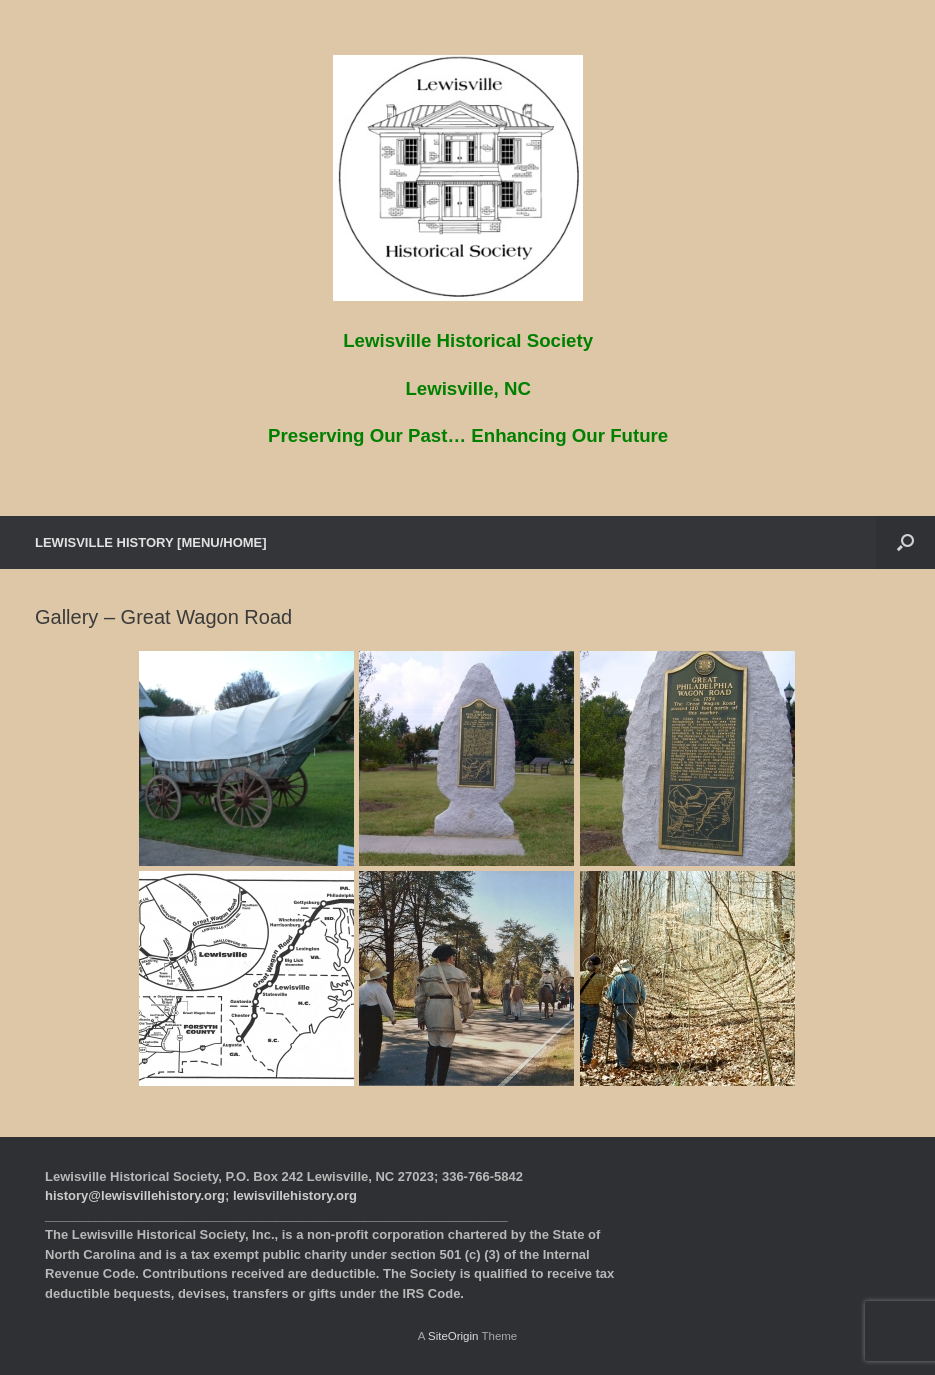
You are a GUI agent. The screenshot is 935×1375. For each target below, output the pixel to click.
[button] (905, 542)
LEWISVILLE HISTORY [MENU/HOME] (151, 542)
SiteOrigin (453, 1336)
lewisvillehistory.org (295, 1195)
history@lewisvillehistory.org (135, 1195)
